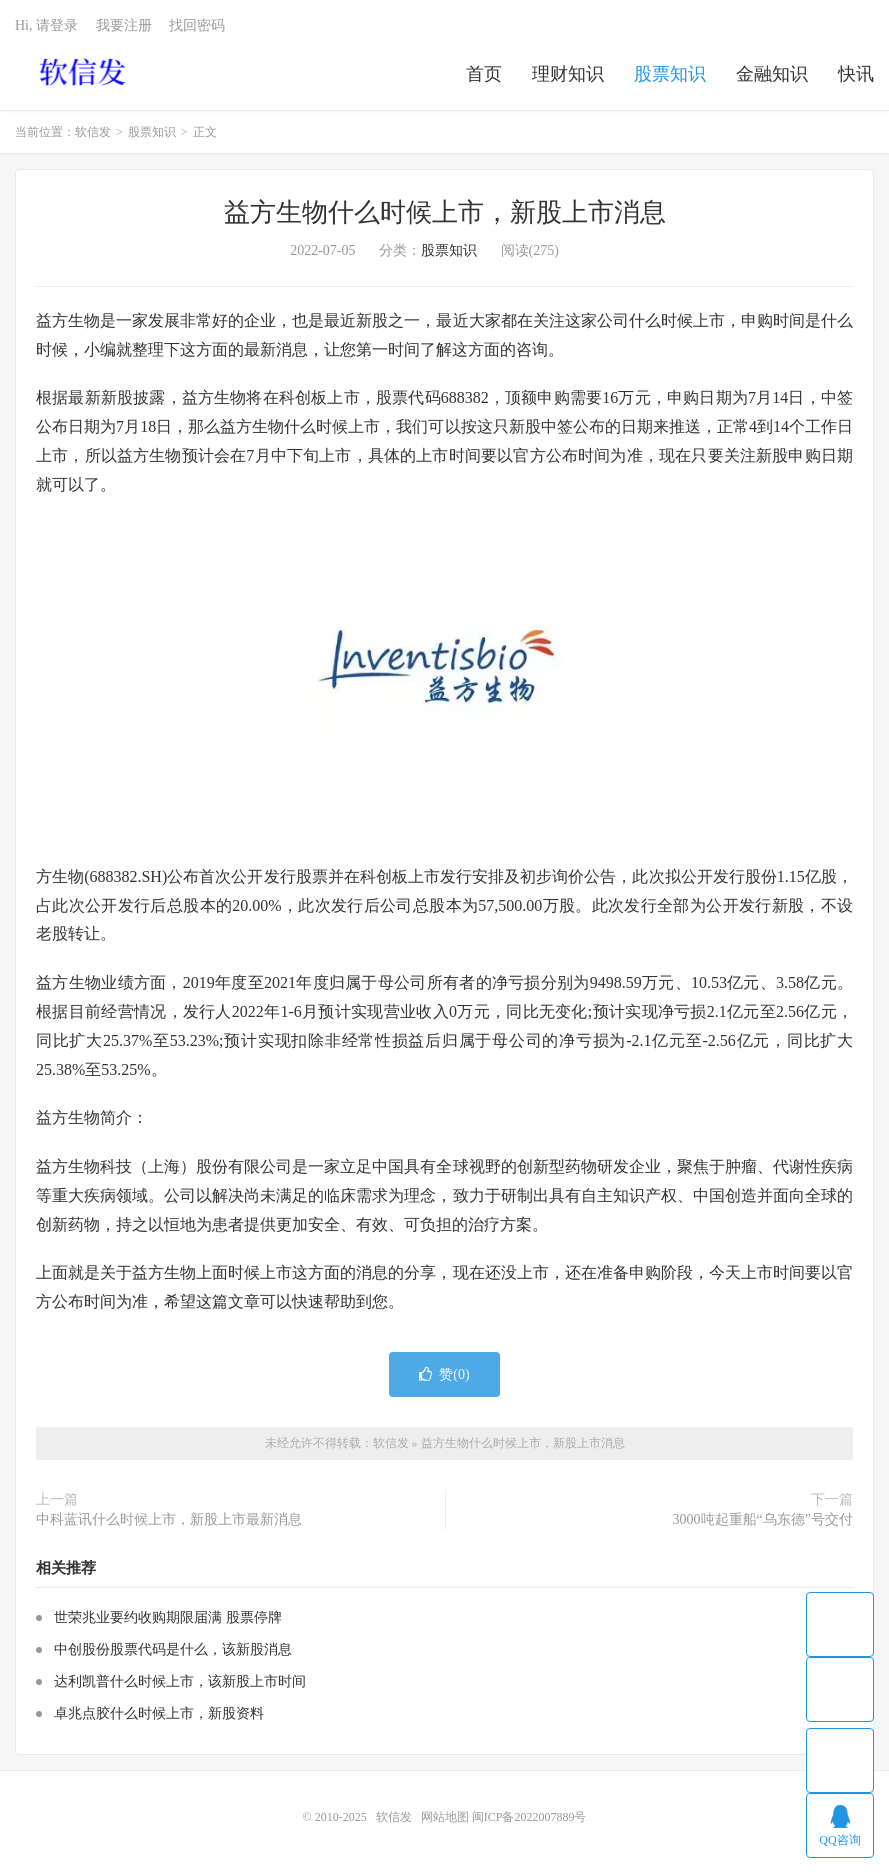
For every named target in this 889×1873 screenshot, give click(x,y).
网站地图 (445, 1817)
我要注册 (124, 25)
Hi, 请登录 (46, 25)
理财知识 (568, 74)
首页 (484, 74)
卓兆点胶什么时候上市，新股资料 (159, 1713)
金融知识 (772, 74)
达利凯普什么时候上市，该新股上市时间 (180, 1681)
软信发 (84, 71)
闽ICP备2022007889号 (529, 1817)
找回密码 (197, 25)
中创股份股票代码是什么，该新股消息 (173, 1649)
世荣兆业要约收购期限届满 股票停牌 (168, 1617)
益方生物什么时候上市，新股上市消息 (445, 212)
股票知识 (670, 74)
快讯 (856, 74)
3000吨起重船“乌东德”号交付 (763, 1519)
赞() (444, 1374)
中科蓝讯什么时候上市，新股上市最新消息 (169, 1519)
